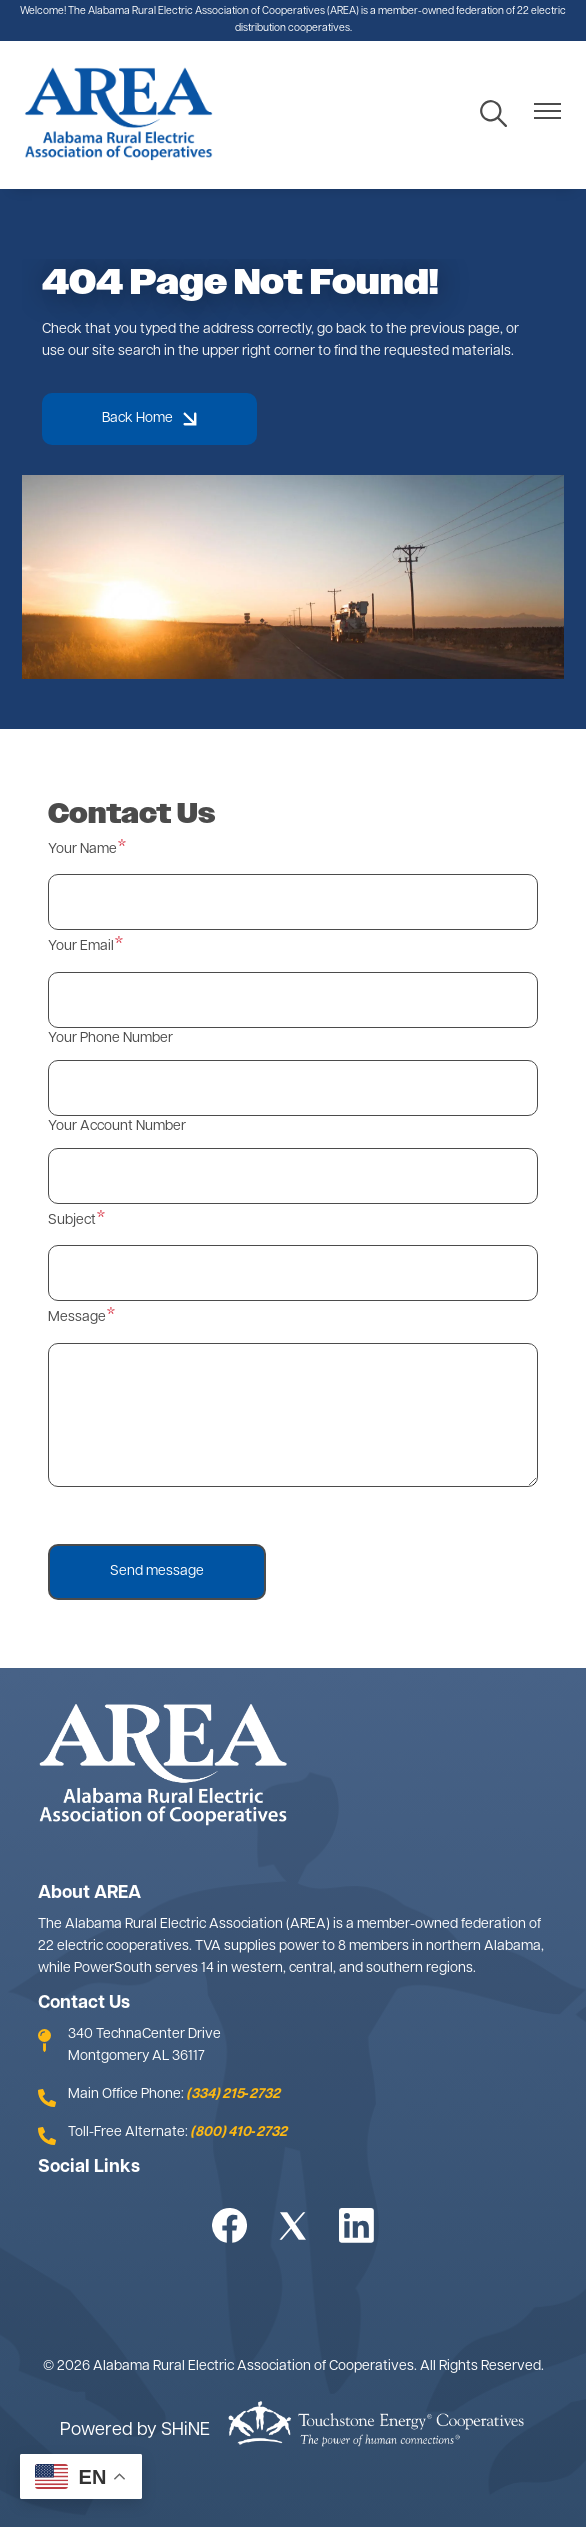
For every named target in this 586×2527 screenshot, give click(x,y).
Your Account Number (117, 1126)
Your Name (82, 849)
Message (77, 1317)
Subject (72, 1220)
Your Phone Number (110, 1038)
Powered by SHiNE (135, 2430)
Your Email (81, 946)
